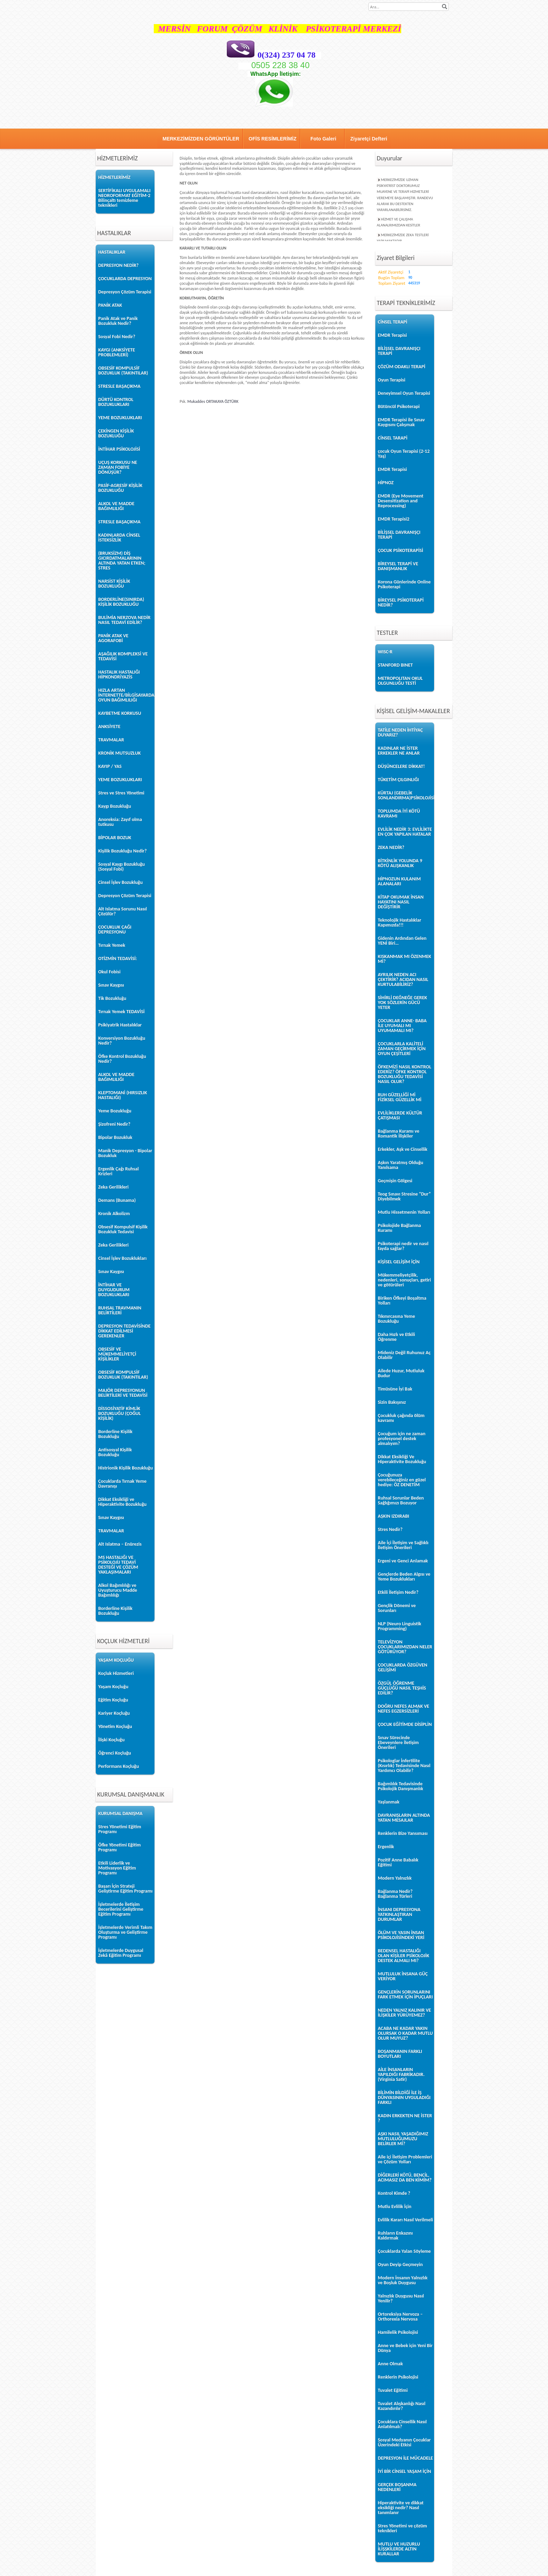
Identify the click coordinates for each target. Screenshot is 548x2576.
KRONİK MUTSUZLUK (119, 753)
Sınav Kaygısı (111, 985)
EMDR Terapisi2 (393, 519)
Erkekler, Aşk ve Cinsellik (402, 1149)
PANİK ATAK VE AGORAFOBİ (113, 638)
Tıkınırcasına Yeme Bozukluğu (396, 1318)
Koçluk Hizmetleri (116, 1673)
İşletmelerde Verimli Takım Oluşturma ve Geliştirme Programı (125, 1932)
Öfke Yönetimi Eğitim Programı (119, 1847)
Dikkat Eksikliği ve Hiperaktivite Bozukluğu (122, 1501)
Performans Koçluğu (118, 1766)
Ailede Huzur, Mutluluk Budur (401, 1373)
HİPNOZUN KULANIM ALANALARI (399, 881)
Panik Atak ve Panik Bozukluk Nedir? (118, 320)
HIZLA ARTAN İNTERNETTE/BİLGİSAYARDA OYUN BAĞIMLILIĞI (125, 695)
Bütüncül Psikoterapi (399, 406)
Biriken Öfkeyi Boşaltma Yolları (402, 1300)
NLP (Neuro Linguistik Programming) (399, 1626)
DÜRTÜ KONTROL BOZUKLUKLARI (116, 402)
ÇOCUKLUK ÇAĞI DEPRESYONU (114, 929)
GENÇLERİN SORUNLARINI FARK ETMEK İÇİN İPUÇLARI (405, 1994)
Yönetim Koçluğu (115, 1726)
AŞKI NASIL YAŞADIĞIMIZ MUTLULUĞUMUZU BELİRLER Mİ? (403, 2139)
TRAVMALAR (111, 740)
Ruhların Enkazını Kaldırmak (395, 2235)
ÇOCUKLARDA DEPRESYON (125, 279)
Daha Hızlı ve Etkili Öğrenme (396, 1336)
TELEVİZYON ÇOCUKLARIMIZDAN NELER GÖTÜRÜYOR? (405, 1647)
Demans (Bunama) (117, 1200)
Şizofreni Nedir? (114, 1124)
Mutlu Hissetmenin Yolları (404, 1212)
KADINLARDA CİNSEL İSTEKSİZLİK (119, 537)
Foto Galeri (323, 139)
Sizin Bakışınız (392, 1402)
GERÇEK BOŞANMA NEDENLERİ (397, 2487)
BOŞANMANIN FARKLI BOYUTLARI (400, 2053)
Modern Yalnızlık (395, 1878)
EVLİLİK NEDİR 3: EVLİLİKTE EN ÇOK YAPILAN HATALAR (405, 831)
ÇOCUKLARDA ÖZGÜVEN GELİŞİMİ (402, 1667)
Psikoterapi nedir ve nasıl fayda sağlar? (403, 1246)
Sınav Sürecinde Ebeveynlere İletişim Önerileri (398, 1742)
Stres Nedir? (390, 1529)
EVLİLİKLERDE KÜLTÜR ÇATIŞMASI (400, 1115)
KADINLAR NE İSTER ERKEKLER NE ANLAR (399, 750)
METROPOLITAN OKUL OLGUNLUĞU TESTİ (400, 680)
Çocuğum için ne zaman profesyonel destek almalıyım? (401, 1438)
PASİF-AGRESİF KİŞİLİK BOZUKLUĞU (120, 487)
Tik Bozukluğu (112, 998)
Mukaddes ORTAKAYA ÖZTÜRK (212, 401)
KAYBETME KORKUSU (119, 713)
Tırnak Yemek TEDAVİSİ (121, 1012)
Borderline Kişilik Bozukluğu (115, 1434)
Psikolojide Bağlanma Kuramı (399, 1227)
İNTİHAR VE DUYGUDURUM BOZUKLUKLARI (114, 1290)
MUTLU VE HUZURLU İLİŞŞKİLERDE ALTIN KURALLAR (399, 2549)
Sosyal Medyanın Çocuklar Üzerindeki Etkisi (404, 2442)
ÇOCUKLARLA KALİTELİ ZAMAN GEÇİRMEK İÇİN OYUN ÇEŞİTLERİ (402, 1049)
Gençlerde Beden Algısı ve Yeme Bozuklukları (404, 1576)
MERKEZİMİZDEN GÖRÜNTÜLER (201, 139)
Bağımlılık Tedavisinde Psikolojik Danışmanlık (400, 1786)
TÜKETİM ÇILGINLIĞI (398, 780)
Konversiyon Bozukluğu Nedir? (121, 1040)
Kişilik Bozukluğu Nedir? (122, 851)
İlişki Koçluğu (111, 1740)
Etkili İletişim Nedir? (398, 1592)
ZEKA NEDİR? (391, 847)
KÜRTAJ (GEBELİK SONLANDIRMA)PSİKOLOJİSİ (405, 795)
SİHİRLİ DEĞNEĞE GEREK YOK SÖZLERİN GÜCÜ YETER (402, 1002)
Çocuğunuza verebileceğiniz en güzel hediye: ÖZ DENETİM (402, 1480)
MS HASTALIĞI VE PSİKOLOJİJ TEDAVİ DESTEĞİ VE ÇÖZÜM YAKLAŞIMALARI (118, 1564)
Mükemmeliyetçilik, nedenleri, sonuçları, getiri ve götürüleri (404, 1280)
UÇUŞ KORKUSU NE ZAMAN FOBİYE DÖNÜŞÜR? (117, 467)
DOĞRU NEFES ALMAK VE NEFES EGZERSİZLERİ (403, 1708)
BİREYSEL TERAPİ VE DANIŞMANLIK (398, 566)
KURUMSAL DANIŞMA (120, 1813)
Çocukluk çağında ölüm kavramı (401, 1418)
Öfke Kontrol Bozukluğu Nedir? (122, 1058)
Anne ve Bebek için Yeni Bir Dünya (405, 2348)
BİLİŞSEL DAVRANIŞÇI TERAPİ (399, 351)
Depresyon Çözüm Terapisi (124, 292)
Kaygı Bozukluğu (114, 806)
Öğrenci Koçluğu (114, 1753)
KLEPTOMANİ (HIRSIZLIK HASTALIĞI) (122, 1095)
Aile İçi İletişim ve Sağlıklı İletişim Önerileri (403, 1545)
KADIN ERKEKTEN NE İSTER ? (405, 2118)
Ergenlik (386, 1847)
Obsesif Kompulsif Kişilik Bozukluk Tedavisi (122, 1229)
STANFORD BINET (395, 665)
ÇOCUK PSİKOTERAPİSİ (400, 550)
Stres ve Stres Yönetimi (121, 793)
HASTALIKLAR (111, 252)
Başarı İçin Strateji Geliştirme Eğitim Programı (125, 1888)
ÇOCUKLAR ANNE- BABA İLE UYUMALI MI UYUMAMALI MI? (402, 1025)
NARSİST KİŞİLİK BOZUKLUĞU (114, 583)
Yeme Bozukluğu (114, 1111)
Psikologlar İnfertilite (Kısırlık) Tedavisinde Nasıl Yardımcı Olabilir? (404, 1765)
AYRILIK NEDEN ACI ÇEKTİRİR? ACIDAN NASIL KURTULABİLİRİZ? (403, 979)
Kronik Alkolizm (114, 1214)
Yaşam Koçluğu (113, 1687)
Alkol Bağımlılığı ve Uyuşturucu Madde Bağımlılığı (117, 1590)
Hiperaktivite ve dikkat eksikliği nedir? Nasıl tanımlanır (401, 2508)
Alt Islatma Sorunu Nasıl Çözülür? (122, 911)
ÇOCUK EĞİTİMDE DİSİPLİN (405, 1724)
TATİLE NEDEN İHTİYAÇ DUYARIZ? (400, 732)
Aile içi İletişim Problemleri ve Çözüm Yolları (405, 2159)
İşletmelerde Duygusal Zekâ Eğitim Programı (120, 1952)
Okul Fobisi (109, 972)
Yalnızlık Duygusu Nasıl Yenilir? (401, 2298)
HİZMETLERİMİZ (114, 177)
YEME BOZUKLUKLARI (120, 418)
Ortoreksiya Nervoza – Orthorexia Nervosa (400, 2316)
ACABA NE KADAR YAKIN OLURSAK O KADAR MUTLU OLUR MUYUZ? (405, 2033)
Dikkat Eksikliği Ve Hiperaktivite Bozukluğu (402, 1459)
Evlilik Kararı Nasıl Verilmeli (405, 2220)
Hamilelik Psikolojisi (398, 2332)
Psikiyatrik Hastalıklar (120, 1025)
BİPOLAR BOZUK (114, 838)
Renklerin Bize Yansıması (402, 1833)
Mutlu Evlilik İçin (394, 2206)
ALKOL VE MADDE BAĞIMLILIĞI (116, 506)
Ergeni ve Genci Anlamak (403, 1561)
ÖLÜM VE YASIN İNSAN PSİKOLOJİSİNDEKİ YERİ (401, 1935)
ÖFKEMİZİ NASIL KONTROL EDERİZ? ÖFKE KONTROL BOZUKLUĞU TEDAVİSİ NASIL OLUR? (404, 1074)
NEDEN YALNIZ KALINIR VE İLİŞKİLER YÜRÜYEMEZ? (404, 2012)
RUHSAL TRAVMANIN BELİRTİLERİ (119, 1310)
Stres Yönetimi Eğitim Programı (119, 1829)
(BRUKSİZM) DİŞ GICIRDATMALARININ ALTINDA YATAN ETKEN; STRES (121, 560)
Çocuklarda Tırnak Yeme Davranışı (122, 1483)
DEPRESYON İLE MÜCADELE (405, 2458)
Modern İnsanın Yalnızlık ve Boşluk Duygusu (402, 2280)
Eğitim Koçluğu (113, 1700)
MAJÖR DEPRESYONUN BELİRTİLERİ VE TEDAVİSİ (122, 1392)
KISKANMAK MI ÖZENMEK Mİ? (404, 958)
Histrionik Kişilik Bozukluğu (125, 1468)
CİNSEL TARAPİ (393, 438)
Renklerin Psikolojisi (398, 2377)
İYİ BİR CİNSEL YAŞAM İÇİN (404, 2471)
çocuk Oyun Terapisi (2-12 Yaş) (404, 453)
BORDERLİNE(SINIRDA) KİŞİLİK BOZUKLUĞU (121, 601)
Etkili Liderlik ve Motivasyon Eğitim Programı (117, 1868)
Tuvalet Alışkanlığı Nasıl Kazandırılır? (401, 2406)
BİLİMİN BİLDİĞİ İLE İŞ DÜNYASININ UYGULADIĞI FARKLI (404, 2097)
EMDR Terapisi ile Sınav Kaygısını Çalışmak (401, 422)
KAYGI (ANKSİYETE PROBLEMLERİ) (116, 352)
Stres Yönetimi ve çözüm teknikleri (402, 2528)
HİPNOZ (386, 483)
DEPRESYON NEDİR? (118, 265)
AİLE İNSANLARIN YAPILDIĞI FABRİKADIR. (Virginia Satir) (401, 2074)
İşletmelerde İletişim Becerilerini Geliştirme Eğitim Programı (120, 1909)
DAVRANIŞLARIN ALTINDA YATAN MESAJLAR (404, 1817)
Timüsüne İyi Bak (395, 1389)
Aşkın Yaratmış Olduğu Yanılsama (400, 1165)
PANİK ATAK (110, 305)
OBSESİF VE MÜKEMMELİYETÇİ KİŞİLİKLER (117, 1354)
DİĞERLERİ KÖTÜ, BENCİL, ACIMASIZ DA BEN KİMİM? (405, 2177)
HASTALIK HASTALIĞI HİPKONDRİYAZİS (119, 674)
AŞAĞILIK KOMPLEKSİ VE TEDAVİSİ (123, 656)
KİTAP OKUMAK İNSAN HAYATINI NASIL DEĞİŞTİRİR (401, 902)
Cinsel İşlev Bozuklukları (122, 1258)
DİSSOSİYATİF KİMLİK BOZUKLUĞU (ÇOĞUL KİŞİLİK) (119, 1413)
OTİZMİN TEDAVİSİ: (117, 959)
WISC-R (385, 652)
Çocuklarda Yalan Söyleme (404, 2251)
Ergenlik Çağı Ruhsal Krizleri (118, 1171)
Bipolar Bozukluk (115, 1137)
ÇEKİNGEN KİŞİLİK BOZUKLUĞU (116, 433)
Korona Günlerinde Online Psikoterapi (404, 584)
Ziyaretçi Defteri (368, 139)
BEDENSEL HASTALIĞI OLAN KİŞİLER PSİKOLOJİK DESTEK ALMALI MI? (403, 1956)
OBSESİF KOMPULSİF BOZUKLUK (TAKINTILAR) (123, 370)
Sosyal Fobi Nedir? (116, 337)
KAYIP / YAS (110, 766)
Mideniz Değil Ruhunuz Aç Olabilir (404, 1355)
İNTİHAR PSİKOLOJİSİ (119, 449)
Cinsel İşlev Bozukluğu (120, 882)
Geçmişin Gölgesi (395, 1181)
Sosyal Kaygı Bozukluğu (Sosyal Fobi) (121, 866)
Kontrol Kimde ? (394, 2193)
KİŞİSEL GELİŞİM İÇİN (399, 1262)
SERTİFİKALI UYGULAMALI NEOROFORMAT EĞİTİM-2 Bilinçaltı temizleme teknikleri (124, 198)
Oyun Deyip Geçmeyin (400, 2264)
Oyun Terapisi (391, 380)
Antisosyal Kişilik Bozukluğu (115, 1452)
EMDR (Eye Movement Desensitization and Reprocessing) (400, 501)
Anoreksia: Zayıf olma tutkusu (120, 822)
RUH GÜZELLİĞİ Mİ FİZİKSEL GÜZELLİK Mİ (399, 1097)
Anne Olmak (390, 2364)
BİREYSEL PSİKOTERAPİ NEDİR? (401, 602)
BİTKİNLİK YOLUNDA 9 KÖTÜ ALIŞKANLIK (400, 863)
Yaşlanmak (388, 1802)
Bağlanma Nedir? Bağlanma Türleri (395, 1893)
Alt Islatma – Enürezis (120, 1544)
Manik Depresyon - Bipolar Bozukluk (125, 1153)
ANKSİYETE (109, 727)
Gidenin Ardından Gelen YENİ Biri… (402, 940)
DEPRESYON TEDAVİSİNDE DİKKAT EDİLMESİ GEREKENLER (124, 1331)
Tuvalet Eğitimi (393, 2390)
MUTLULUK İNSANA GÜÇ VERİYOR (403, 1976)
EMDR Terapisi (392, 335)
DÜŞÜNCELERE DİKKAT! (401, 766)
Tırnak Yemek (111, 945)
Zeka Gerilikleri (113, 1187)
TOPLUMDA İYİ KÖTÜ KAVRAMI (399, 813)
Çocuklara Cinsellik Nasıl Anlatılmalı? (402, 2424)
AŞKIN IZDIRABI (393, 1516)
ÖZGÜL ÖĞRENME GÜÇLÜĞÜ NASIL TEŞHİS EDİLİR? (402, 1688)
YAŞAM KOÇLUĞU (116, 1660)
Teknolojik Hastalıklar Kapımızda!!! (399, 922)
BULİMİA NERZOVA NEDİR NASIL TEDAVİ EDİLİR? (124, 620)
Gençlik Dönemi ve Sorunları (397, 1608)
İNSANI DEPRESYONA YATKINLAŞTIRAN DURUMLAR (399, 1914)
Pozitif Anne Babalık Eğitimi (398, 1862)
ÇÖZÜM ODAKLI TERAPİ (401, 367)
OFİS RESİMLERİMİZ (272, 139)
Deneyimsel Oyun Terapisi (404, 393)
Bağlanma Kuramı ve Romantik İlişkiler (398, 1133)
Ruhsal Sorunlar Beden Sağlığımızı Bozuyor (401, 1500)
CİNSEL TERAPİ (392, 322)
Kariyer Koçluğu (114, 1713)
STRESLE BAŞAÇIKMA (119, 386)
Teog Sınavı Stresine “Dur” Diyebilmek (404, 1196)
